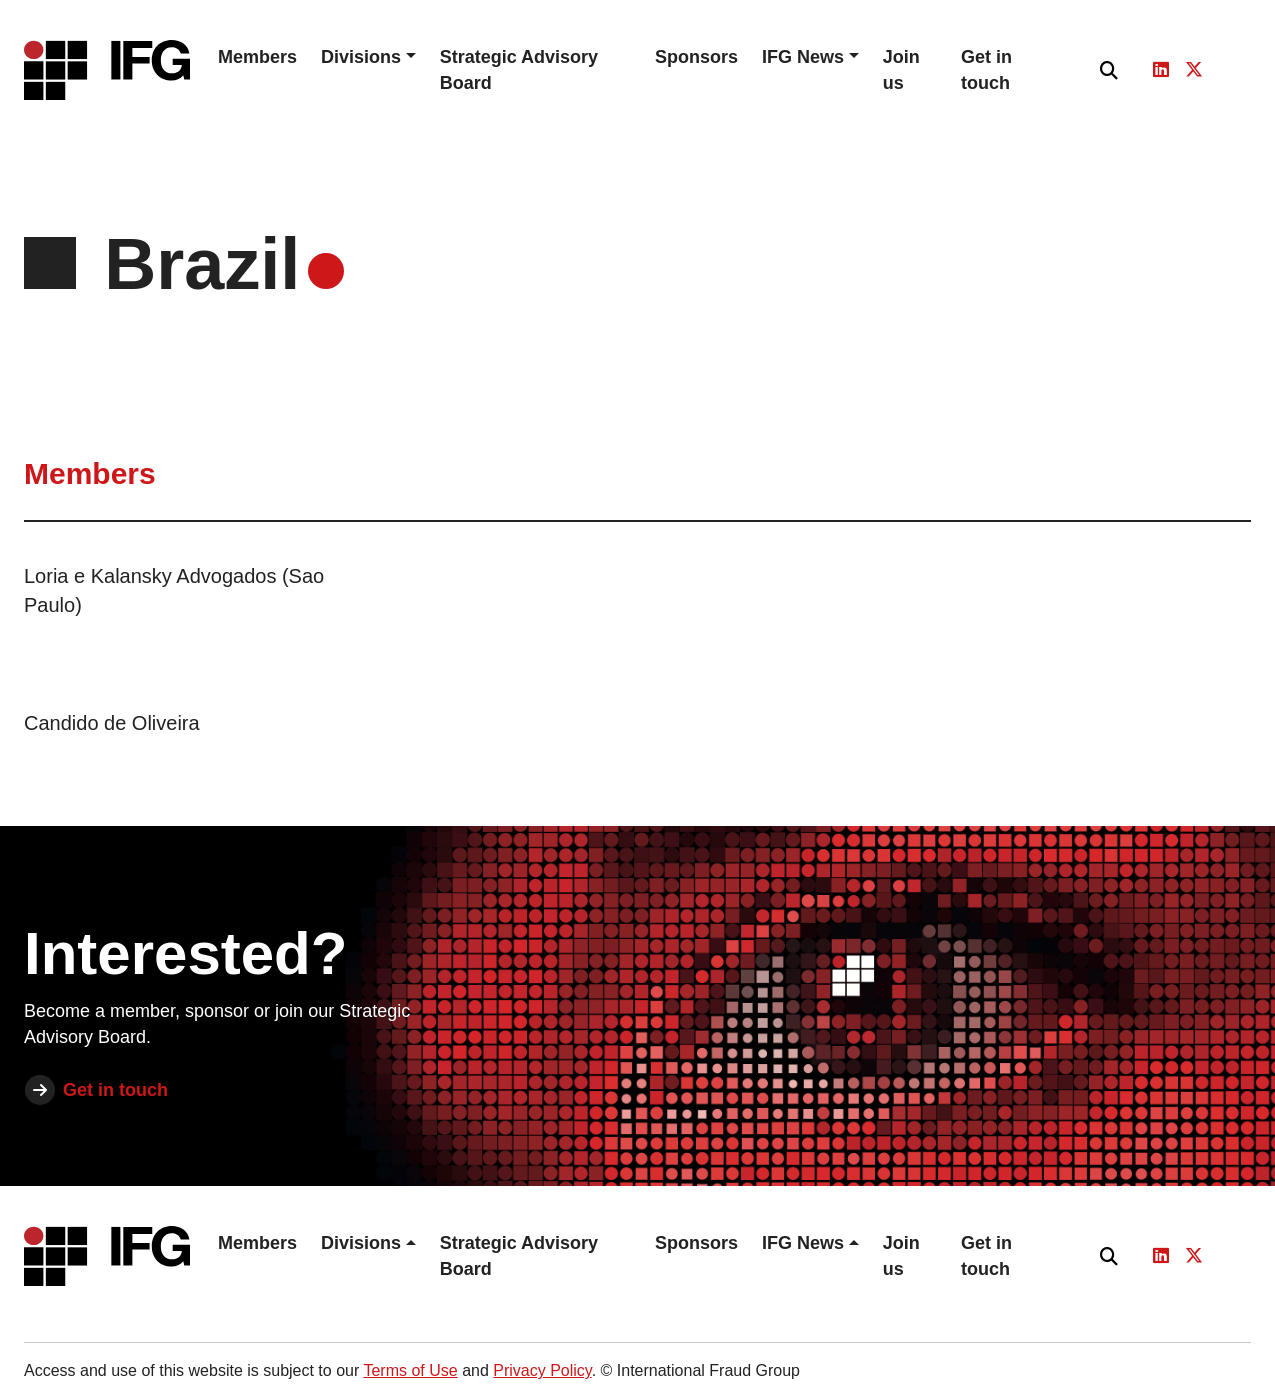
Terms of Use (410, 1370)
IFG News (803, 57)
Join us (901, 70)
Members (257, 57)
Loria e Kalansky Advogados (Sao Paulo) (174, 590)
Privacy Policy (542, 1370)
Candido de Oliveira (112, 723)
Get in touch (986, 70)
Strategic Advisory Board (519, 70)
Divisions (361, 57)
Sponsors (696, 57)
